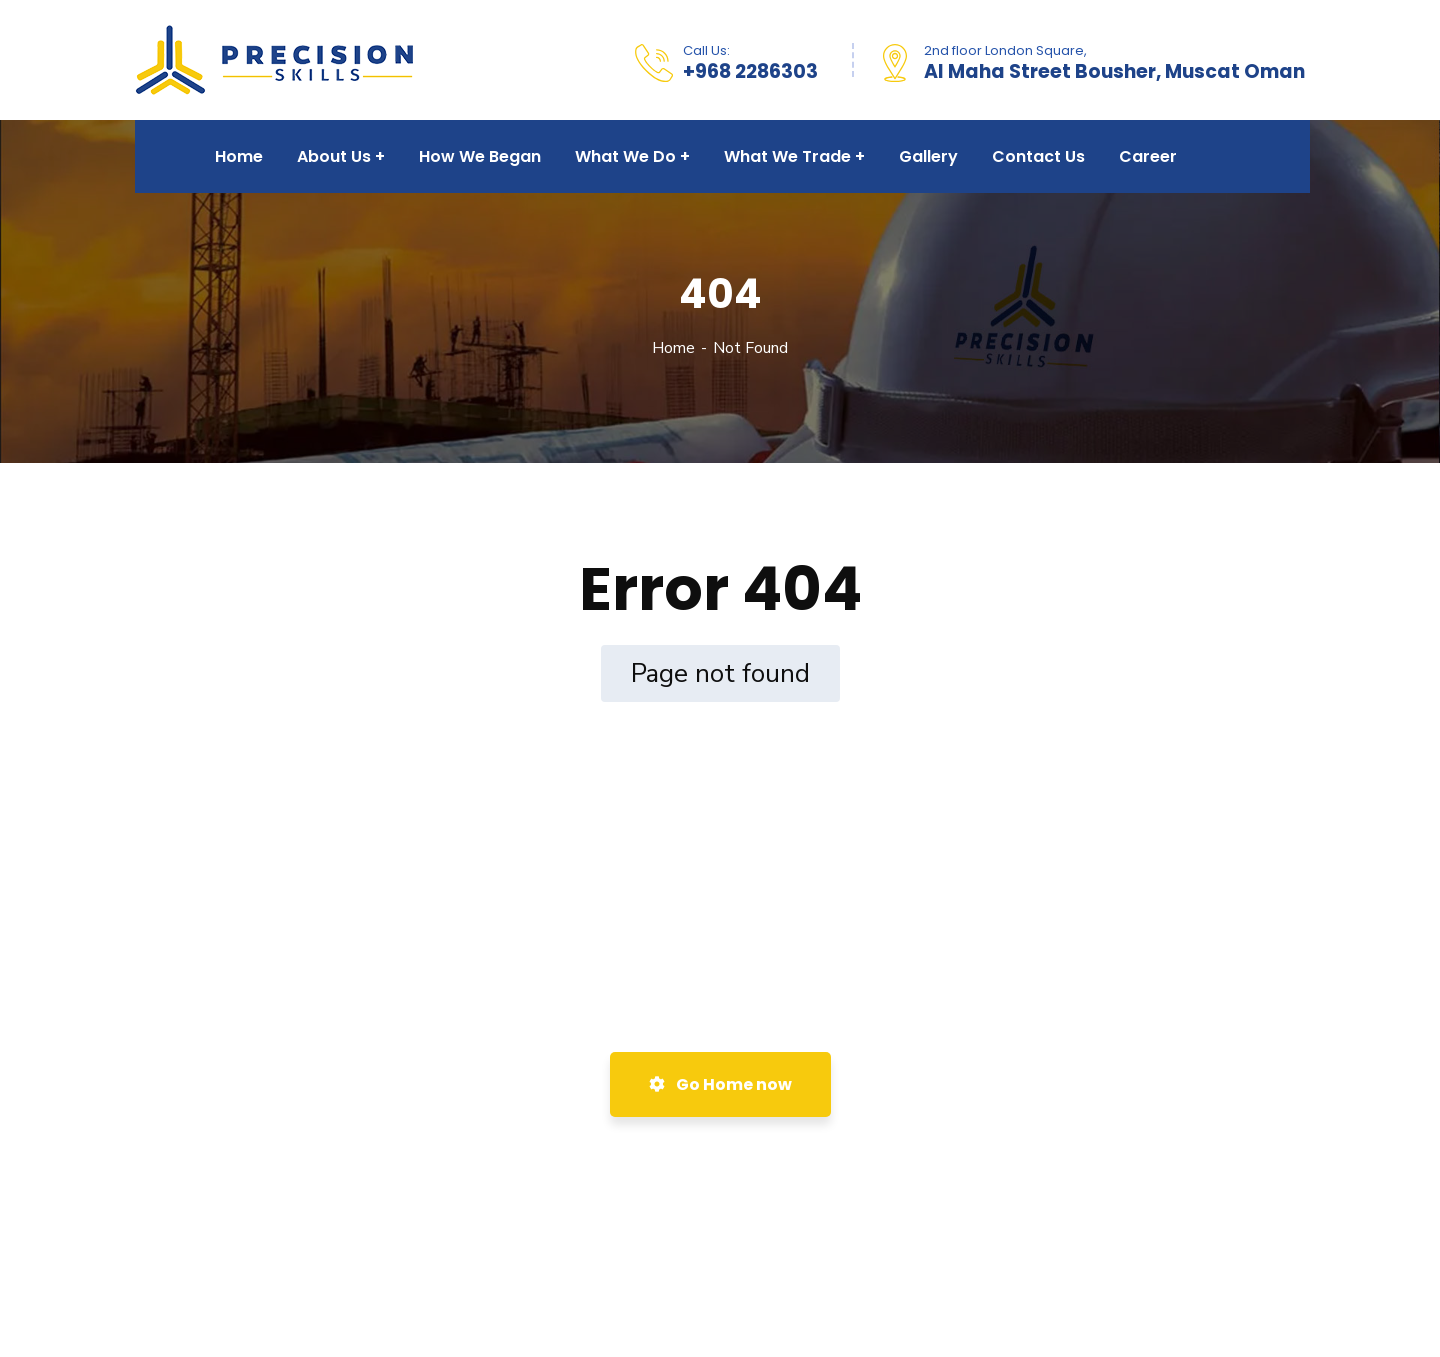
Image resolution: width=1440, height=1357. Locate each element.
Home (673, 348)
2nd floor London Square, (1005, 50)
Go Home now (720, 1084)
